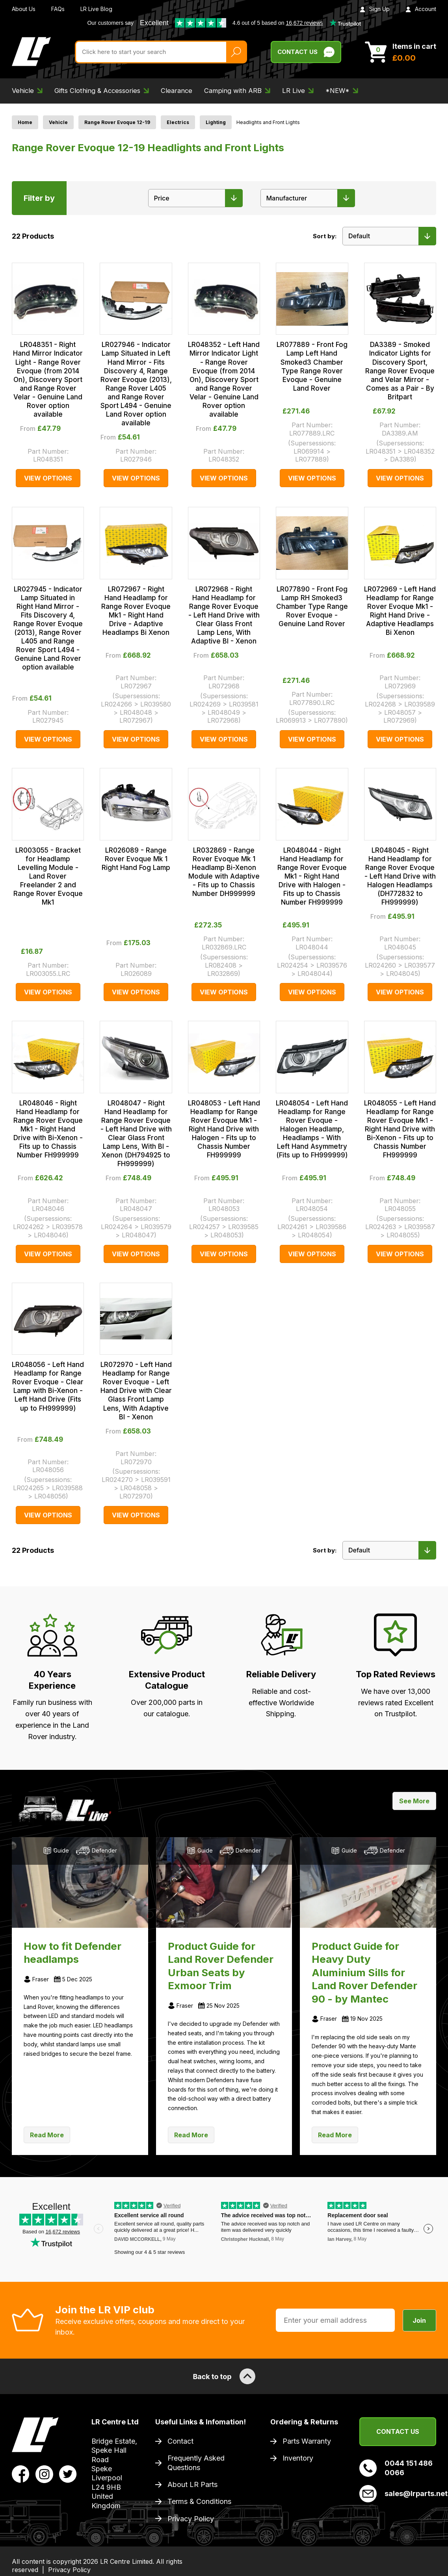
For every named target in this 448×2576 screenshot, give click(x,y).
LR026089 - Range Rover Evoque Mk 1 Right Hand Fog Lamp (136, 859)
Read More (47, 2135)
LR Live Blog (96, 9)
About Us (23, 9)
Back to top (224, 2376)
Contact (180, 2441)
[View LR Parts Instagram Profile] (44, 2474)
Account (420, 9)
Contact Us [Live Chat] (306, 51)
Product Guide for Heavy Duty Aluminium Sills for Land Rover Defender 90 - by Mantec (364, 1972)
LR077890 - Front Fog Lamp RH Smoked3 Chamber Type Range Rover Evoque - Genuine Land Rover (312, 606)
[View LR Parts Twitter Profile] (68, 2474)
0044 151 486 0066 (396, 2467)
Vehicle (58, 122)
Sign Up (375, 9)
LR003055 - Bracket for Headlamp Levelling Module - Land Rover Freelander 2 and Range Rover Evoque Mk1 (48, 876)
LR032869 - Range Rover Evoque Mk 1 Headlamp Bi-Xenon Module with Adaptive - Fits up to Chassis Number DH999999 (224, 872)
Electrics (178, 122)
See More (414, 1801)
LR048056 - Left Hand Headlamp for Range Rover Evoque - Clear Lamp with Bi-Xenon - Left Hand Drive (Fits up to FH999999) (48, 1386)
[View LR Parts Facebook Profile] (21, 2474)
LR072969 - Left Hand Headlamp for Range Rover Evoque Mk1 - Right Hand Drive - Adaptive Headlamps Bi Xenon (400, 610)
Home (25, 122)
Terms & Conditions (199, 2501)
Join (419, 2320)
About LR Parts (192, 2484)
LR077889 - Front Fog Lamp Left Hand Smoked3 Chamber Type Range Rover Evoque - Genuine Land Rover (312, 366)
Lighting (216, 122)
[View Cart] (400, 52)
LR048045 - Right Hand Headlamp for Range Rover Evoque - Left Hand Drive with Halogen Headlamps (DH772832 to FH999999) (400, 876)
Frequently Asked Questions (196, 2462)
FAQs (58, 9)
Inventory (298, 2458)
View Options (48, 478)
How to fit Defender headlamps (72, 1953)
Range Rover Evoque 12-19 (117, 122)
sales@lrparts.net (397, 2493)
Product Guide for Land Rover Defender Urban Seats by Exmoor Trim (220, 1966)
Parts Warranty (307, 2441)
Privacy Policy (190, 2519)
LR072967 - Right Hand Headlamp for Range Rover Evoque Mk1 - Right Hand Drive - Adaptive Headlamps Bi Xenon (136, 610)
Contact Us (397, 2431)
